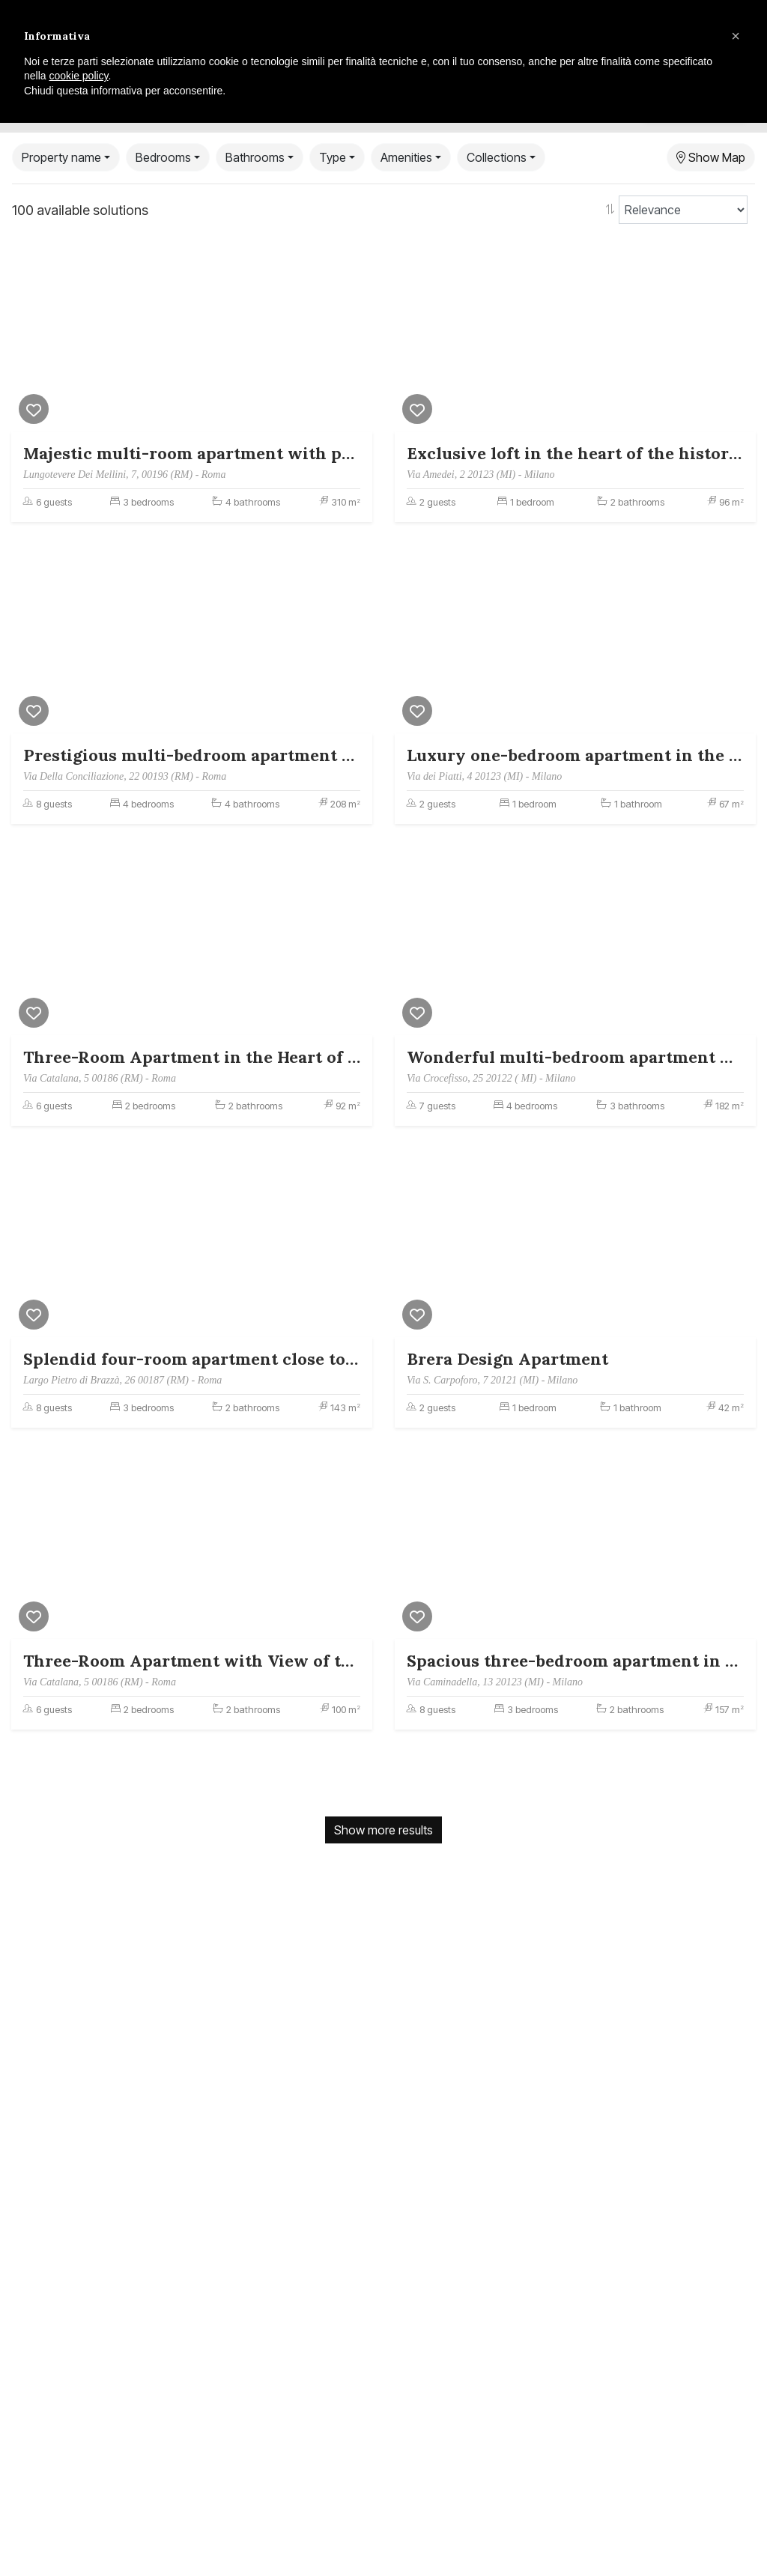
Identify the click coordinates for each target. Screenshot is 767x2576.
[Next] (357, 338)
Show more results (383, 1829)
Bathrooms (255, 157)
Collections (497, 157)
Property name (61, 157)
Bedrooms (163, 157)
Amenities (406, 157)
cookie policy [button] (78, 76)
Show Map (710, 157)
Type (332, 157)
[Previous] (26, 338)
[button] (736, 36)
